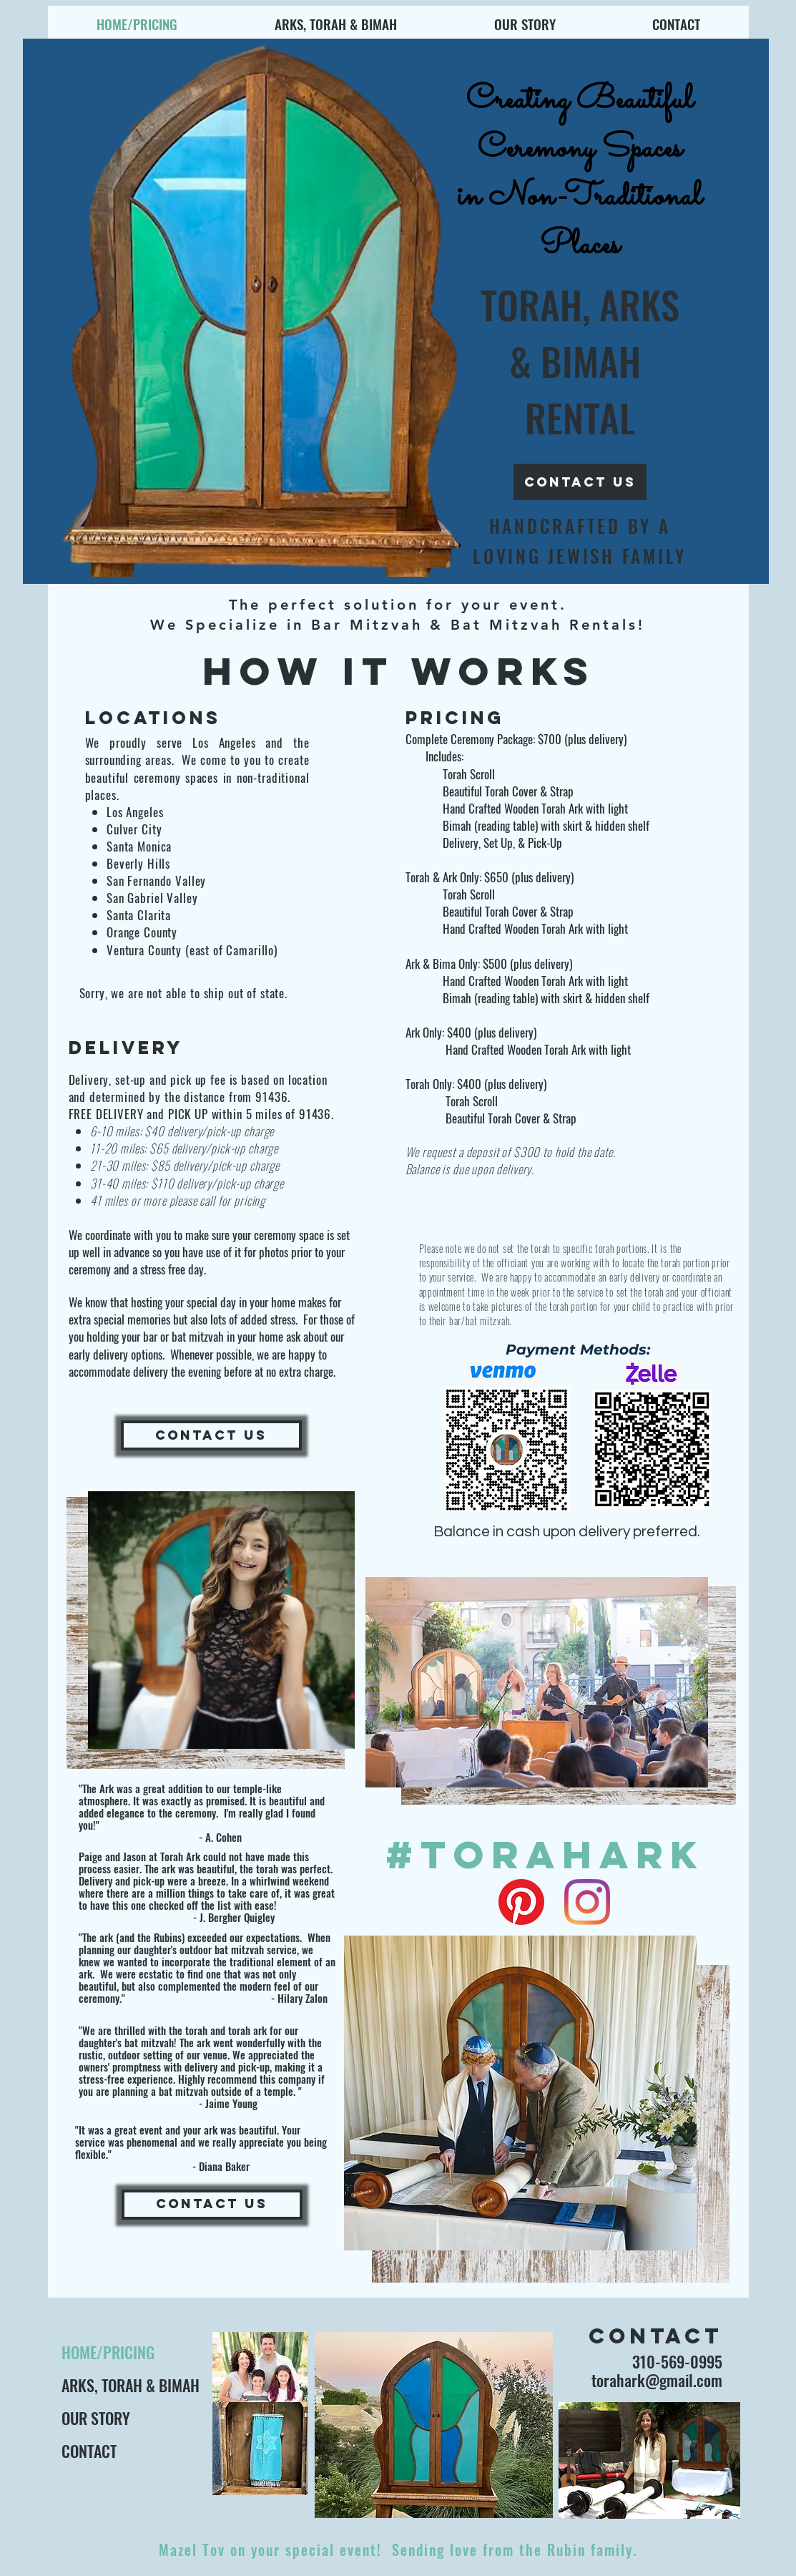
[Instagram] (587, 1902)
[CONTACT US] (211, 1435)
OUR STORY (96, 2417)
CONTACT (89, 2450)
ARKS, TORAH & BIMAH (129, 2384)
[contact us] (580, 482)
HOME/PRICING (108, 2352)
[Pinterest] (521, 1902)
